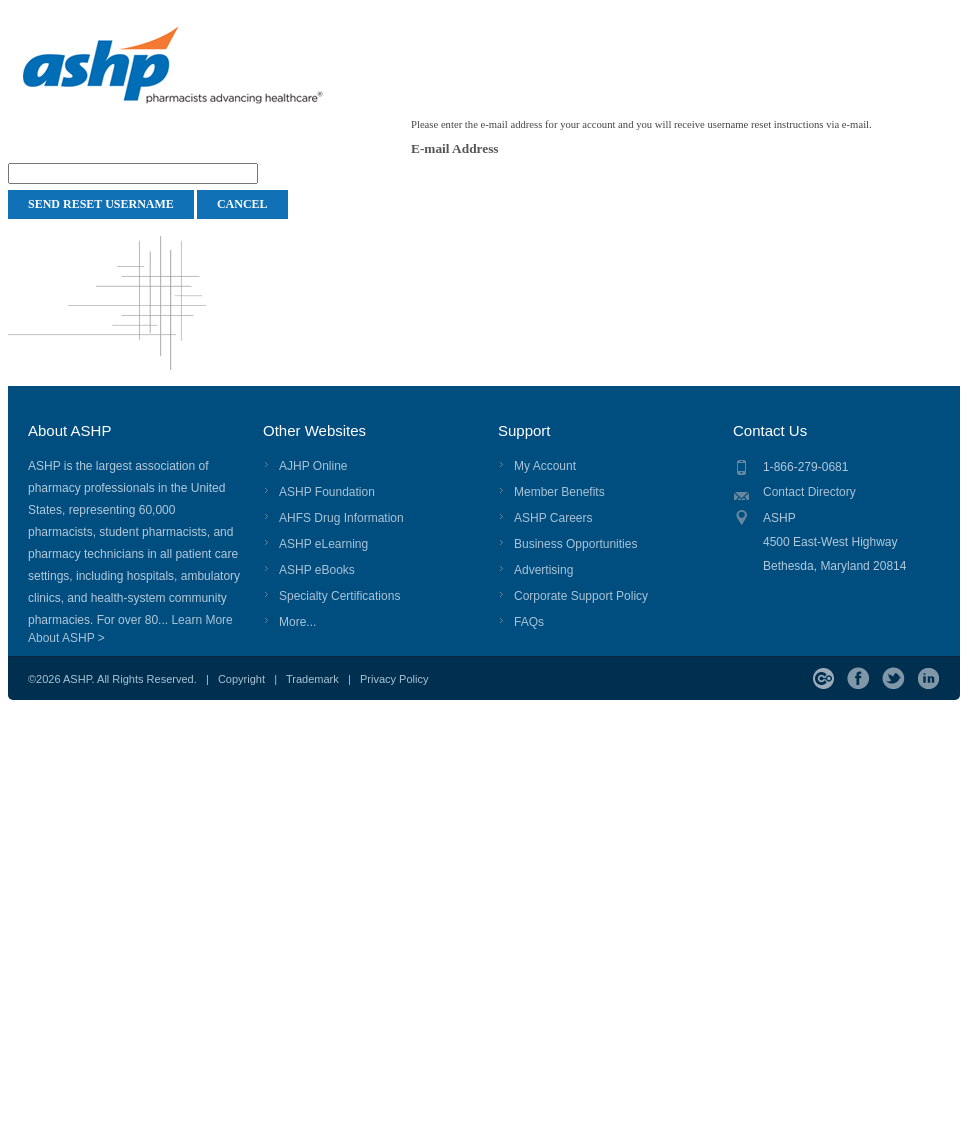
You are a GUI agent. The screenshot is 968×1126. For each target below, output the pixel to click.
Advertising (543, 570)
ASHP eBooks (317, 570)
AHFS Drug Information (341, 518)
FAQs (529, 622)
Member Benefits (559, 492)
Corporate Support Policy (581, 596)
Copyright (241, 679)
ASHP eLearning (323, 544)
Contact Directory (809, 492)
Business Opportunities (575, 544)
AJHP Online (313, 466)
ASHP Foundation (327, 492)
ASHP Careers (553, 518)
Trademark (312, 679)
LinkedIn (928, 678)
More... (297, 622)
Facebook (858, 678)
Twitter (893, 678)
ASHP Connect (823, 678)
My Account (545, 466)
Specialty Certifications (339, 596)
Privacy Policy (394, 679)
